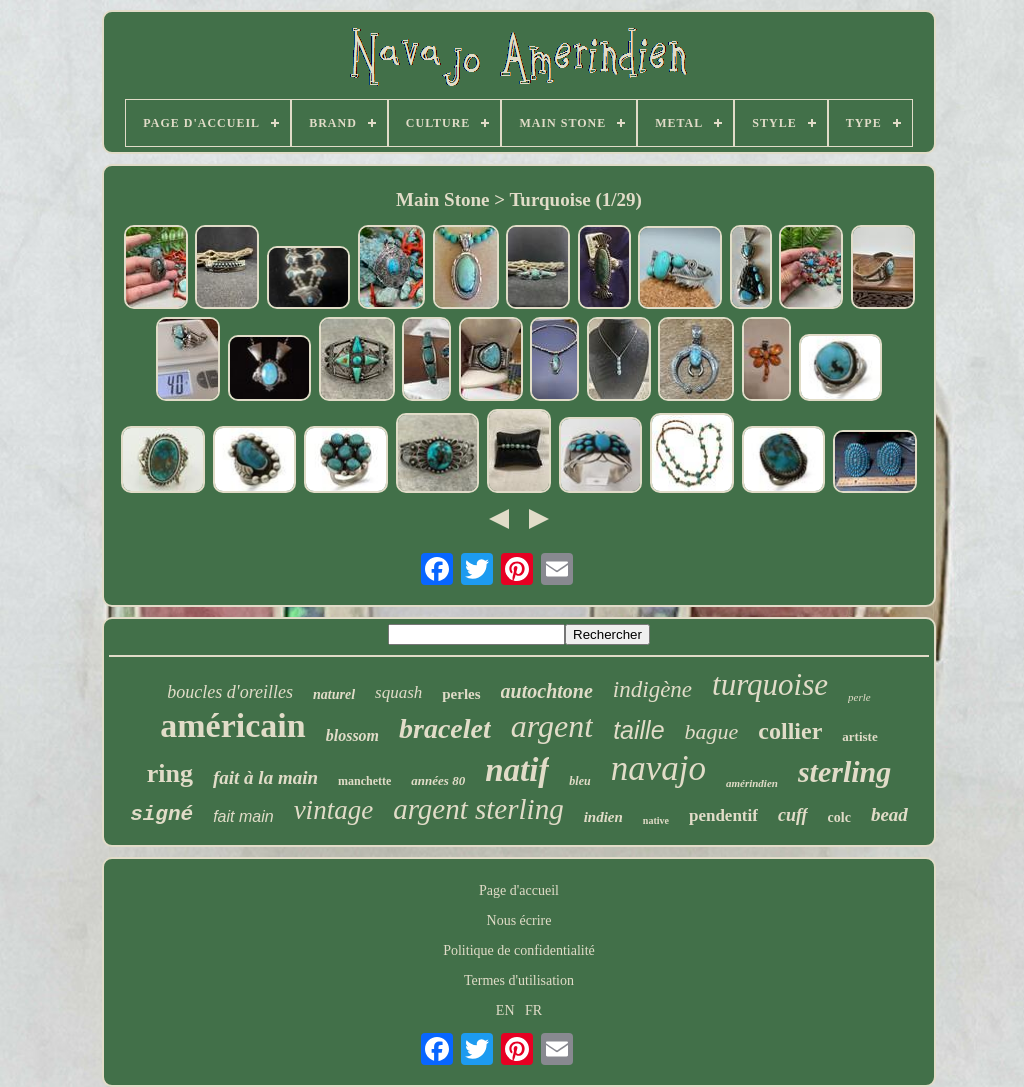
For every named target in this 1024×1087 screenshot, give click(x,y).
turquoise (770, 684)
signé (161, 814)
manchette (364, 781)
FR (533, 1010)
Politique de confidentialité (519, 950)
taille (638, 730)
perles (461, 694)
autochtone (547, 691)
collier (790, 731)
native (656, 820)
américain (232, 725)
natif (517, 770)
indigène (652, 689)
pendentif (723, 815)
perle (859, 697)
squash (398, 692)
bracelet (445, 728)
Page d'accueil (519, 890)
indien (603, 817)
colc (839, 817)
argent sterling (478, 809)
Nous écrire (519, 920)
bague (712, 731)
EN (505, 1010)
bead (889, 814)
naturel (334, 694)
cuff (793, 815)
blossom (352, 735)
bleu (579, 781)
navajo (658, 768)
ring (170, 773)
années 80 (438, 780)
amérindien (752, 783)
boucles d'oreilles (230, 692)
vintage (333, 810)
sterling (844, 771)
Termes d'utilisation (519, 980)
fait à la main (265, 777)
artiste (859, 736)
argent (552, 726)
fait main (243, 816)
